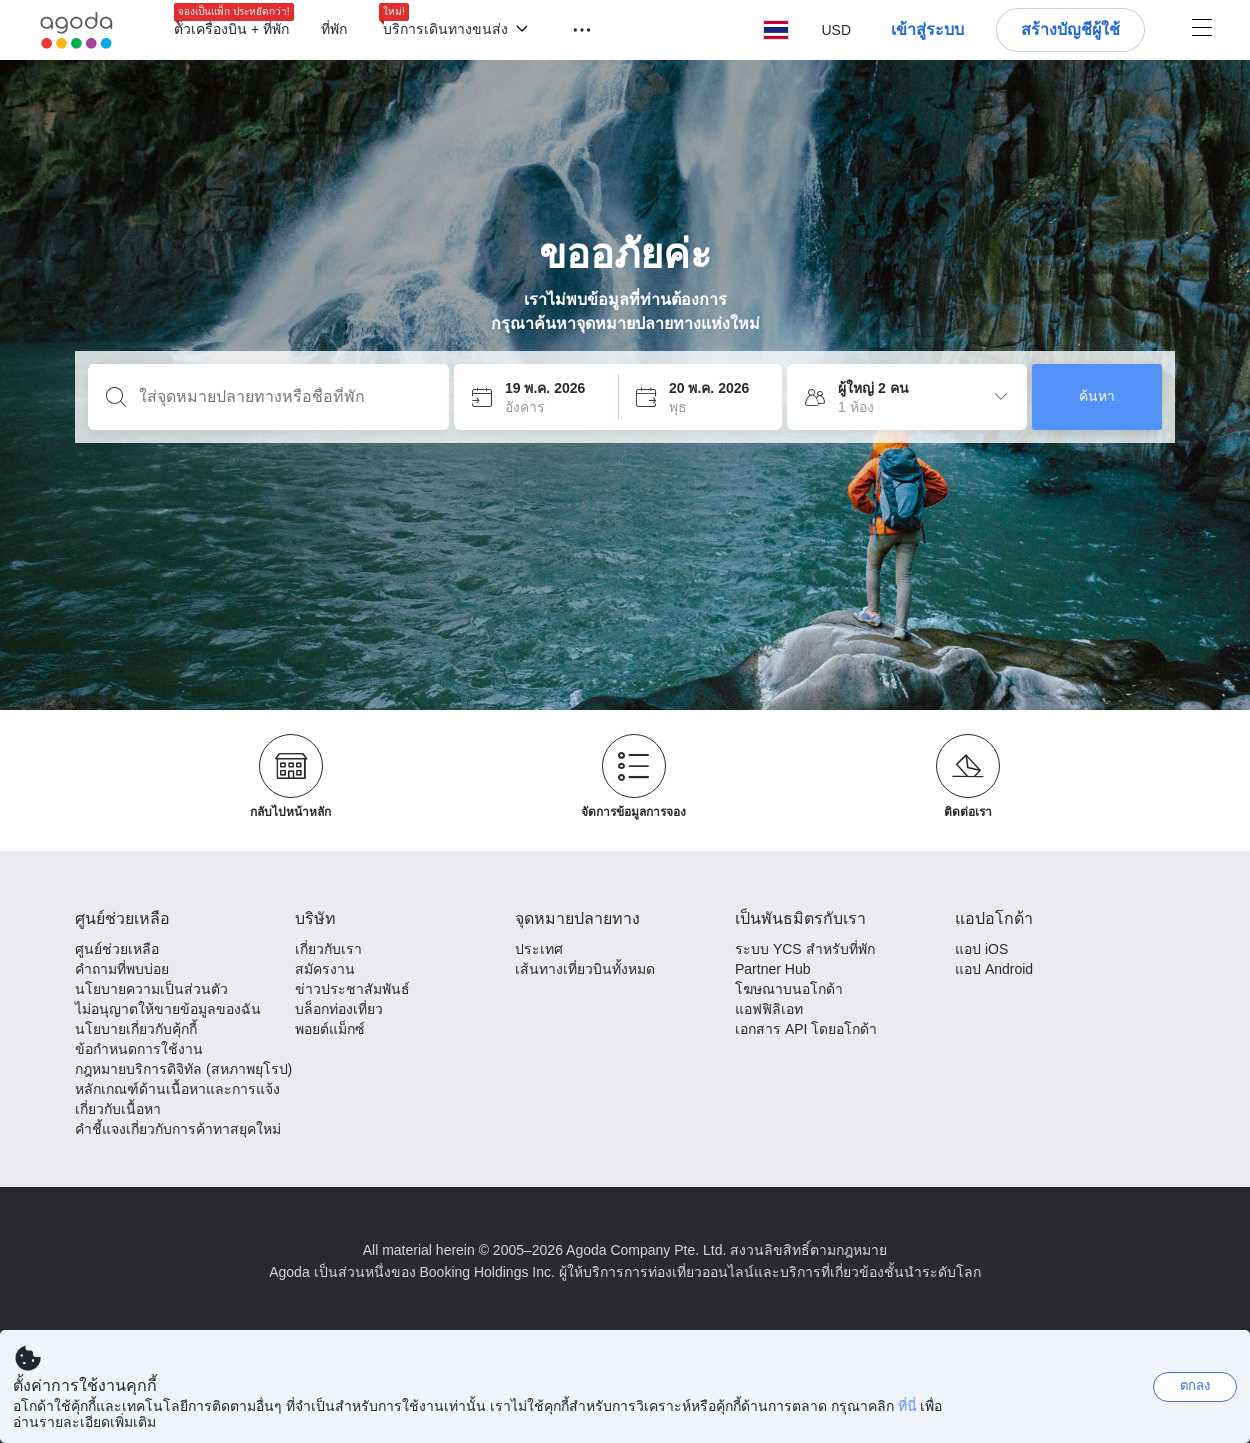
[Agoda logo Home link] (77, 30)
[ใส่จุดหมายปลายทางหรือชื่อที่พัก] (284, 397)
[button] (570, 28)
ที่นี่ (907, 1406)
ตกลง (1195, 1385)
